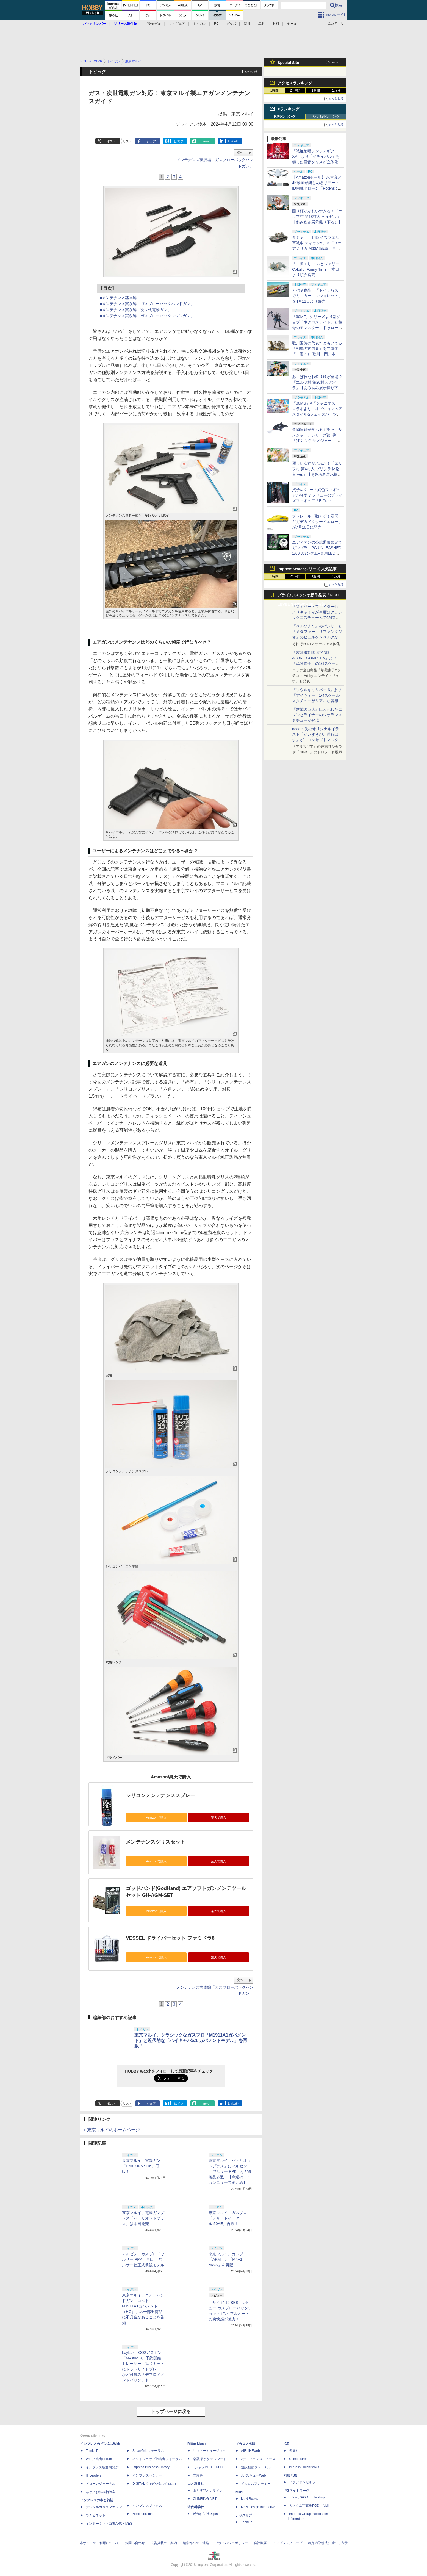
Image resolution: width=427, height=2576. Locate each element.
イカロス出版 (245, 2444)
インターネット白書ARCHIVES (109, 2523)
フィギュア (177, 24)
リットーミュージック (209, 2451)
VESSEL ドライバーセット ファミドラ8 (170, 1938)
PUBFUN (290, 2475)
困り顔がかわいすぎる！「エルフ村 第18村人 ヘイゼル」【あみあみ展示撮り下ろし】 (317, 216)
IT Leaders (93, 2475)
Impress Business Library (151, 2467)
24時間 (295, 90)
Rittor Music (196, 2444)
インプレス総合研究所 (102, 2467)
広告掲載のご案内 (164, 2543)
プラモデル (153, 24)
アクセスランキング (295, 83)
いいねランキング (326, 116)
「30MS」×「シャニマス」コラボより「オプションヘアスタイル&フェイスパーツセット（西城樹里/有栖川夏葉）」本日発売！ (317, 414)
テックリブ (243, 2515)
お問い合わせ (135, 2543)
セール (292, 24)
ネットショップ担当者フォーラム (157, 2459)
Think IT (92, 2451)
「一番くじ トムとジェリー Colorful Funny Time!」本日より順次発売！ (315, 269)
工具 (261, 24)
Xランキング (288, 109)
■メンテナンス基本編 (118, 298)
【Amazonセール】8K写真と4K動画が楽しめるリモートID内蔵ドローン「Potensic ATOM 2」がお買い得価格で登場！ (317, 188)
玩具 (247, 24)
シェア (151, 141)
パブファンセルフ (302, 2482)
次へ (240, 152)
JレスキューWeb (253, 2475)
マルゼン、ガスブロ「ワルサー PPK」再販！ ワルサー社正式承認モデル (143, 2259)
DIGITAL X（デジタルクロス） (155, 2484)
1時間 (274, 90)
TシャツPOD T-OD (208, 2467)
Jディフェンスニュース (258, 2459)
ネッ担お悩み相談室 (100, 2492)
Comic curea (298, 2459)
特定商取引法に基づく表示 (328, 2543)
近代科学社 (195, 2507)
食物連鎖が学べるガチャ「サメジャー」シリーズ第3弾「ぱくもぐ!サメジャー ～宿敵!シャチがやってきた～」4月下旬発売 (317, 440)
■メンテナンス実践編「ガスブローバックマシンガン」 (147, 316)
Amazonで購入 (156, 1817)
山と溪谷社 (195, 2484)
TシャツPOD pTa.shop (307, 2497)
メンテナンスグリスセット (155, 1842)
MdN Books (249, 2499)
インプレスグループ (287, 2543)
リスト (127, 141)
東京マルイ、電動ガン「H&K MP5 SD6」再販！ (141, 2166)
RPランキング (284, 116)
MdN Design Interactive (258, 2507)
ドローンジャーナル (100, 2484)
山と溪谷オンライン (208, 2490)
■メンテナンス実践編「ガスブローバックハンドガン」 (147, 304)
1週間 (316, 90)
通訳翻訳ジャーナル (256, 2467)
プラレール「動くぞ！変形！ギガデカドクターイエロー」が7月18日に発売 (317, 521)
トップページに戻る (171, 2411)
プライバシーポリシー (231, 2543)
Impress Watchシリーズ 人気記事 (307, 569)
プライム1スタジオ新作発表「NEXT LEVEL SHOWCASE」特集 (309, 596)
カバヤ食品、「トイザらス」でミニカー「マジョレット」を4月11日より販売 (317, 295)
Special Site (288, 62)
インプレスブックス (147, 2506)
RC (216, 24)
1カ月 (336, 90)
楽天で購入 (218, 1817)
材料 (276, 24)
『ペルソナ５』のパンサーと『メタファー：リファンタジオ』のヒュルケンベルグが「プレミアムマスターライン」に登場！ (317, 637)
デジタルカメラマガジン (104, 2507)
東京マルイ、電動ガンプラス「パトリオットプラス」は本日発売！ (143, 2218)
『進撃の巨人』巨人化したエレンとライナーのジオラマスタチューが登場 (317, 715)
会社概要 (260, 2543)
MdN (239, 2492)
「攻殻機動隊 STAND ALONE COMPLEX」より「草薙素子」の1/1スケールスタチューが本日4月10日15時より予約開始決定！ (316, 663)
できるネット (96, 2515)
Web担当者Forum (99, 2459)
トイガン (199, 24)
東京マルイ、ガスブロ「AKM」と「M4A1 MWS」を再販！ (228, 2259)
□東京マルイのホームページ (112, 2129)
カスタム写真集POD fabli (309, 2506)
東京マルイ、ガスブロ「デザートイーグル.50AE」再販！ (228, 2218)
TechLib (246, 2522)
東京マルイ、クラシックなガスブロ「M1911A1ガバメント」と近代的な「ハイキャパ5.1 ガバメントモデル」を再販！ (190, 2040)
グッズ (231, 24)
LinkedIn (234, 141)
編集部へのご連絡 (196, 2543)
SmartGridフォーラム (148, 2451)
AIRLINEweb (250, 2451)
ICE (286, 2444)
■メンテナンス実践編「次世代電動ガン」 (135, 310)
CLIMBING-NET (205, 2499)
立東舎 (198, 2475)
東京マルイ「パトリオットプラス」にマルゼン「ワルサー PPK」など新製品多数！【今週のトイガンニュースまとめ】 (230, 2171)
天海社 (294, 2451)
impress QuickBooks (304, 2467)
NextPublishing (143, 2514)
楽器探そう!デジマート (210, 2459)
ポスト (111, 141)
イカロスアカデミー (256, 2484)
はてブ (178, 141)
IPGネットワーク (296, 2490)
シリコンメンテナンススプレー (160, 1795)
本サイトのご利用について (99, 2543)
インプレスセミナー (147, 2475)
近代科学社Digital (205, 2514)
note (206, 141)
